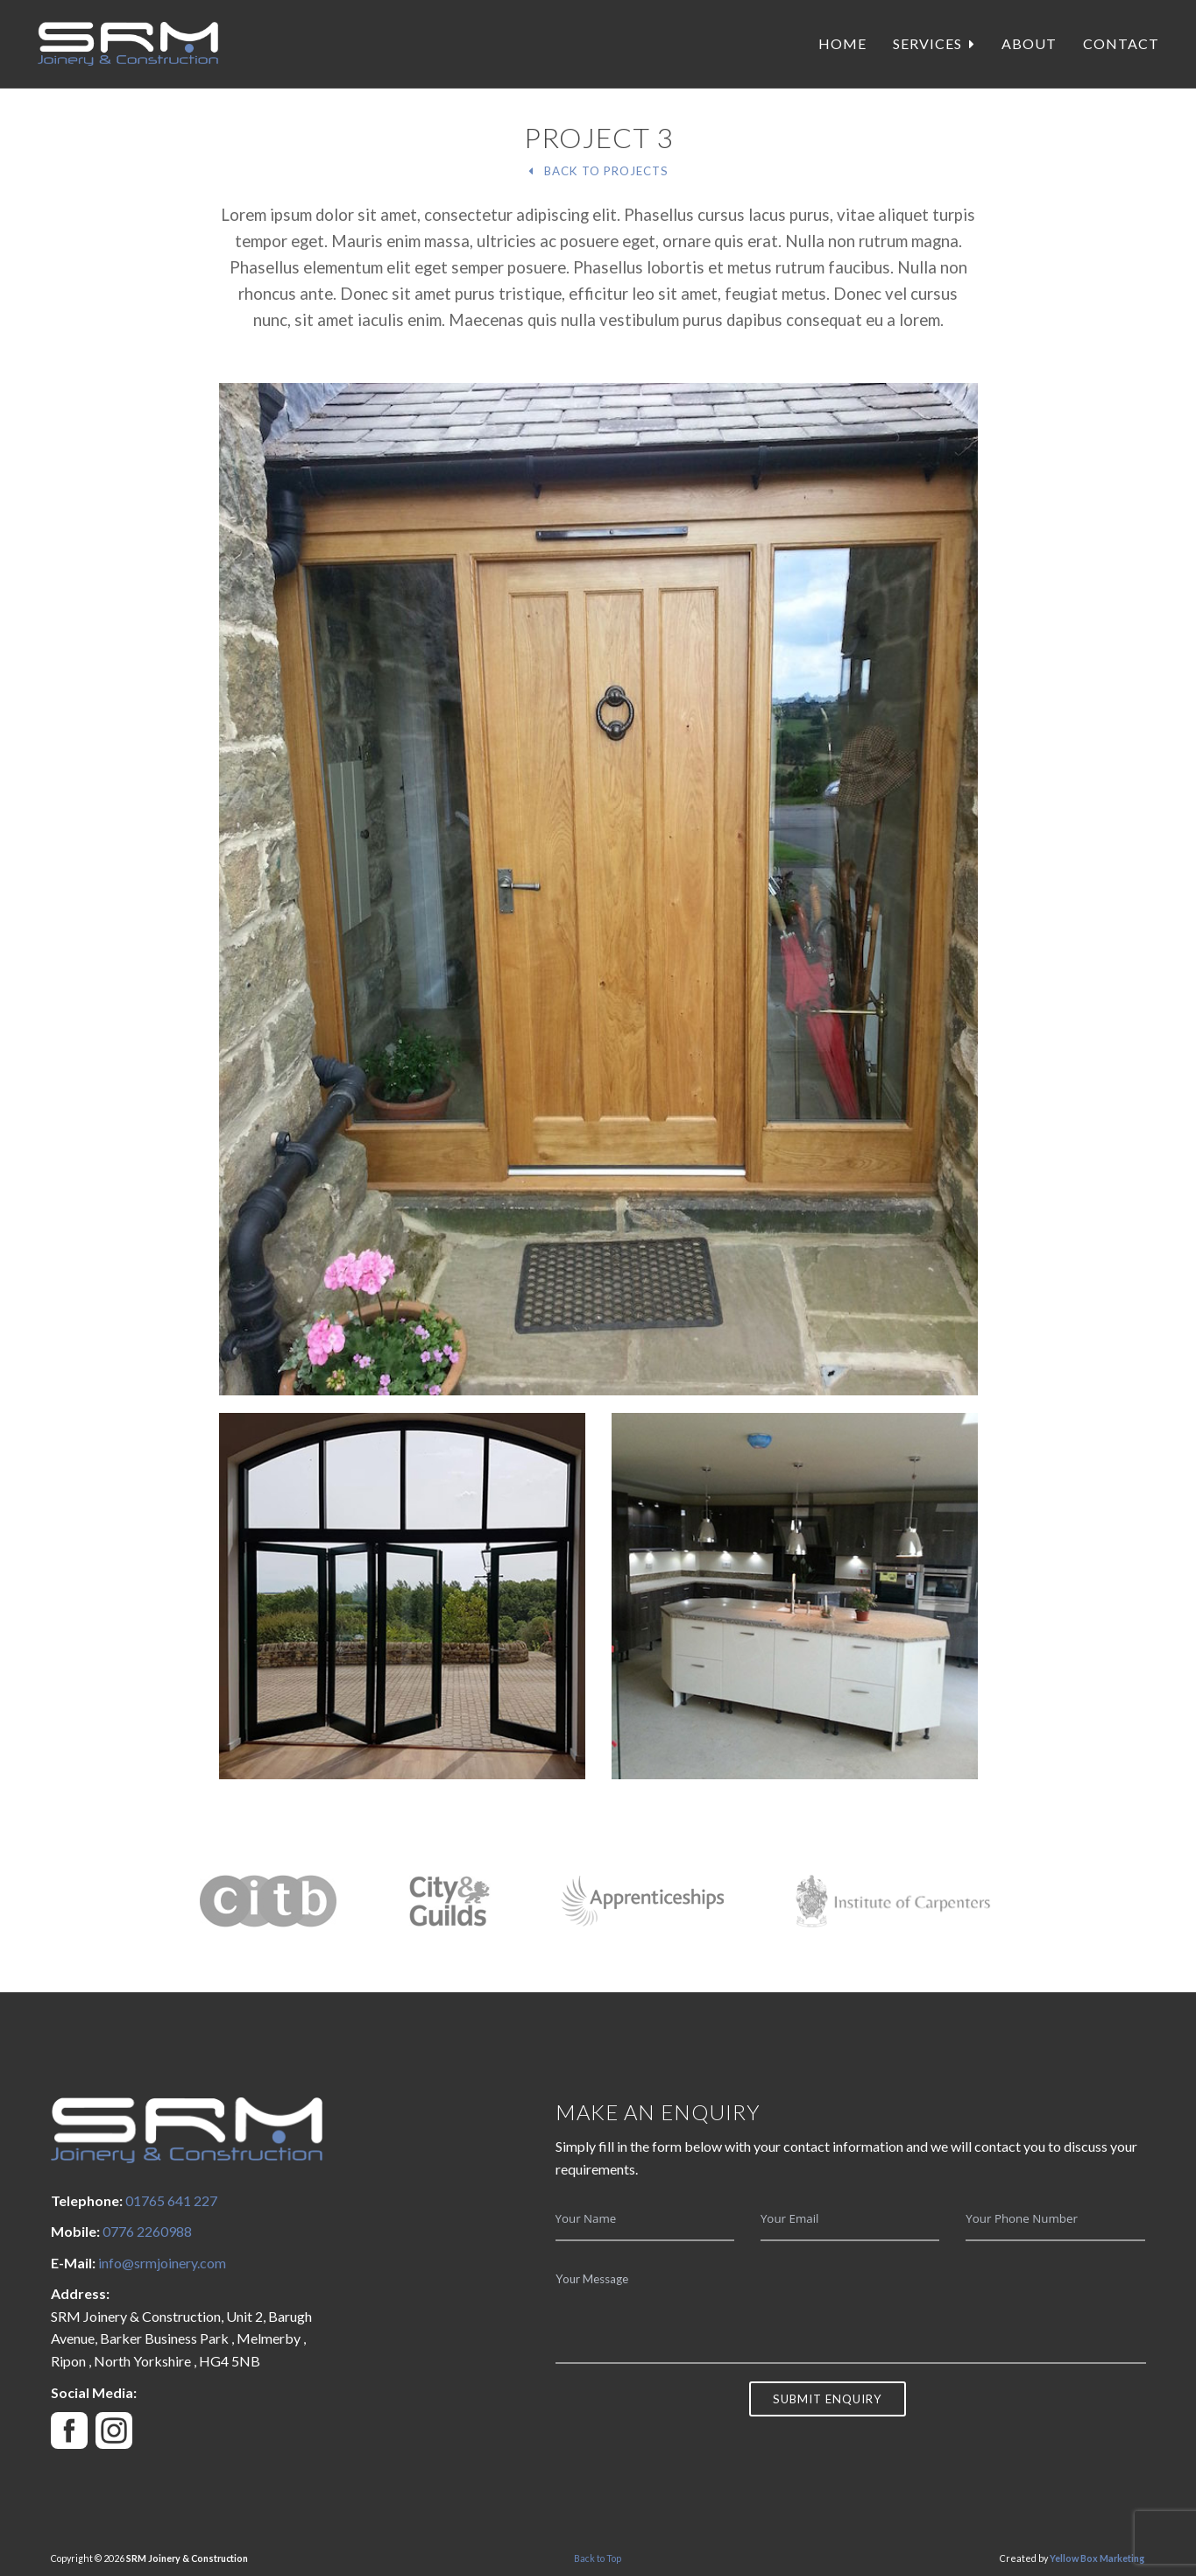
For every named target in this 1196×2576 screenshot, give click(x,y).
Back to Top (597, 2558)
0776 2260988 (147, 2231)
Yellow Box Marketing (1097, 2558)
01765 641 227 (171, 2200)
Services (934, 43)
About (1029, 43)
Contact (1121, 43)
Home (842, 43)
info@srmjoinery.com (162, 2262)
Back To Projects (598, 171)
